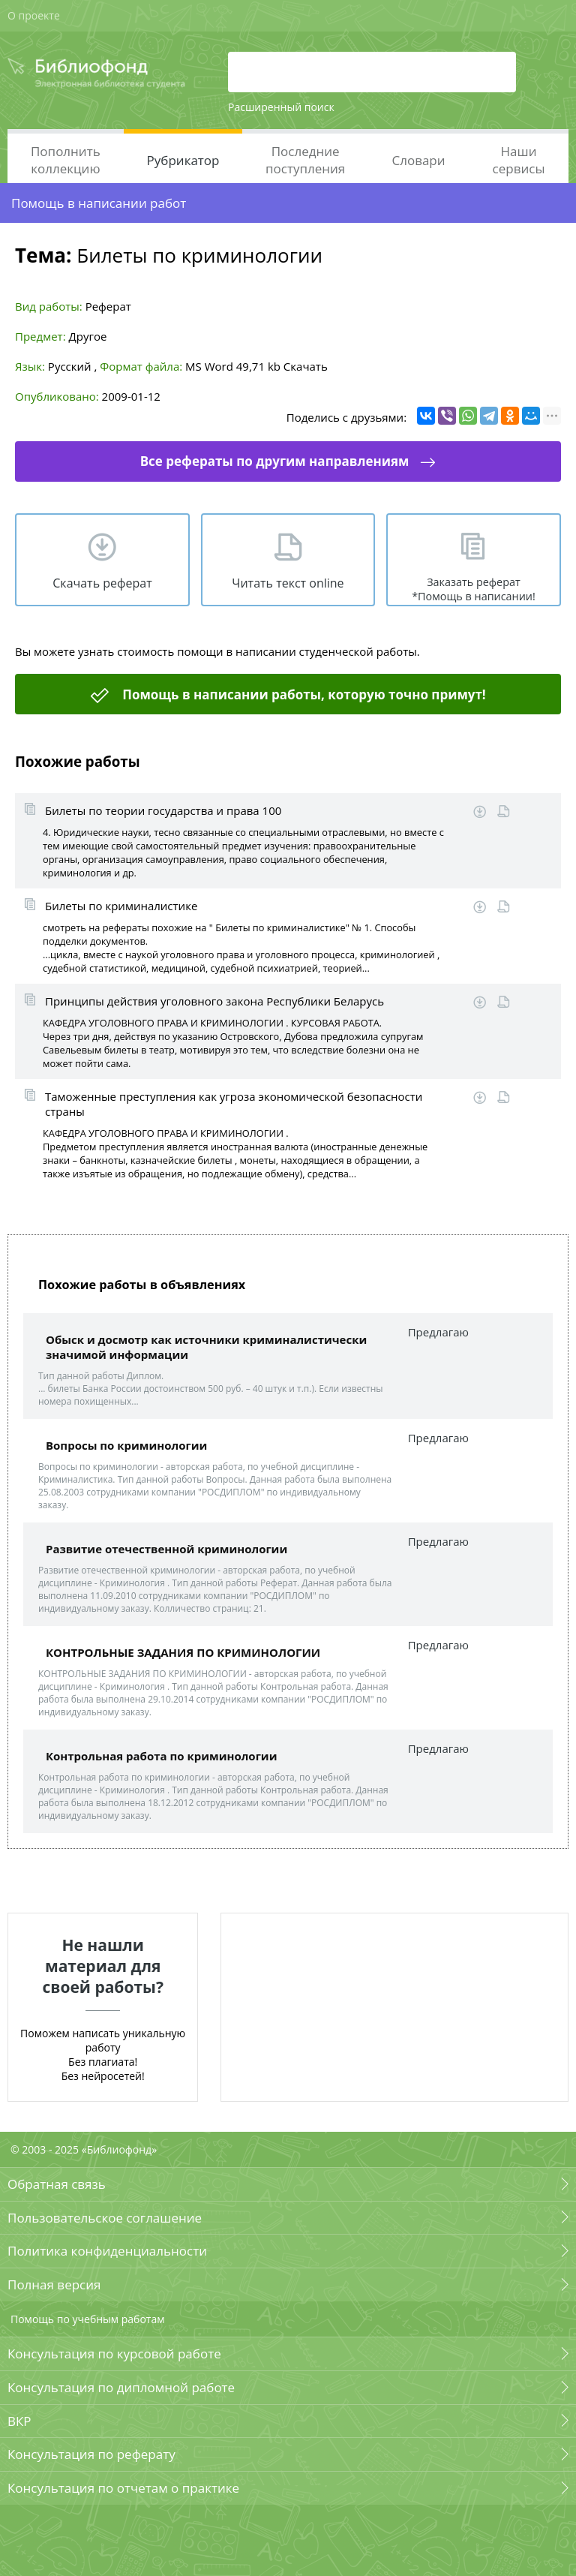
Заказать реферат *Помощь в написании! (474, 589)
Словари (418, 160)
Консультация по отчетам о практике (123, 2487)
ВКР (20, 2421)
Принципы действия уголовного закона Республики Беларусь (214, 1000)
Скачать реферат (102, 583)
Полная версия (54, 2284)
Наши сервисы (519, 160)
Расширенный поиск (281, 107)
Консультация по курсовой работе (114, 2353)
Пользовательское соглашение (105, 2217)
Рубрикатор (183, 160)
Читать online (503, 811)
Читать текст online (288, 583)
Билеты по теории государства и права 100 (163, 810)
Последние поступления (305, 160)
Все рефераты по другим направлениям (275, 461)
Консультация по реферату (92, 2454)
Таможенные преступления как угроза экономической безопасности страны (233, 1104)
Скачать (306, 366)
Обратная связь (57, 2184)
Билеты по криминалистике (121, 905)
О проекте (34, 15)
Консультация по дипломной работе (121, 2387)
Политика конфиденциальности (107, 2250)
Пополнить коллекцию (65, 160)
